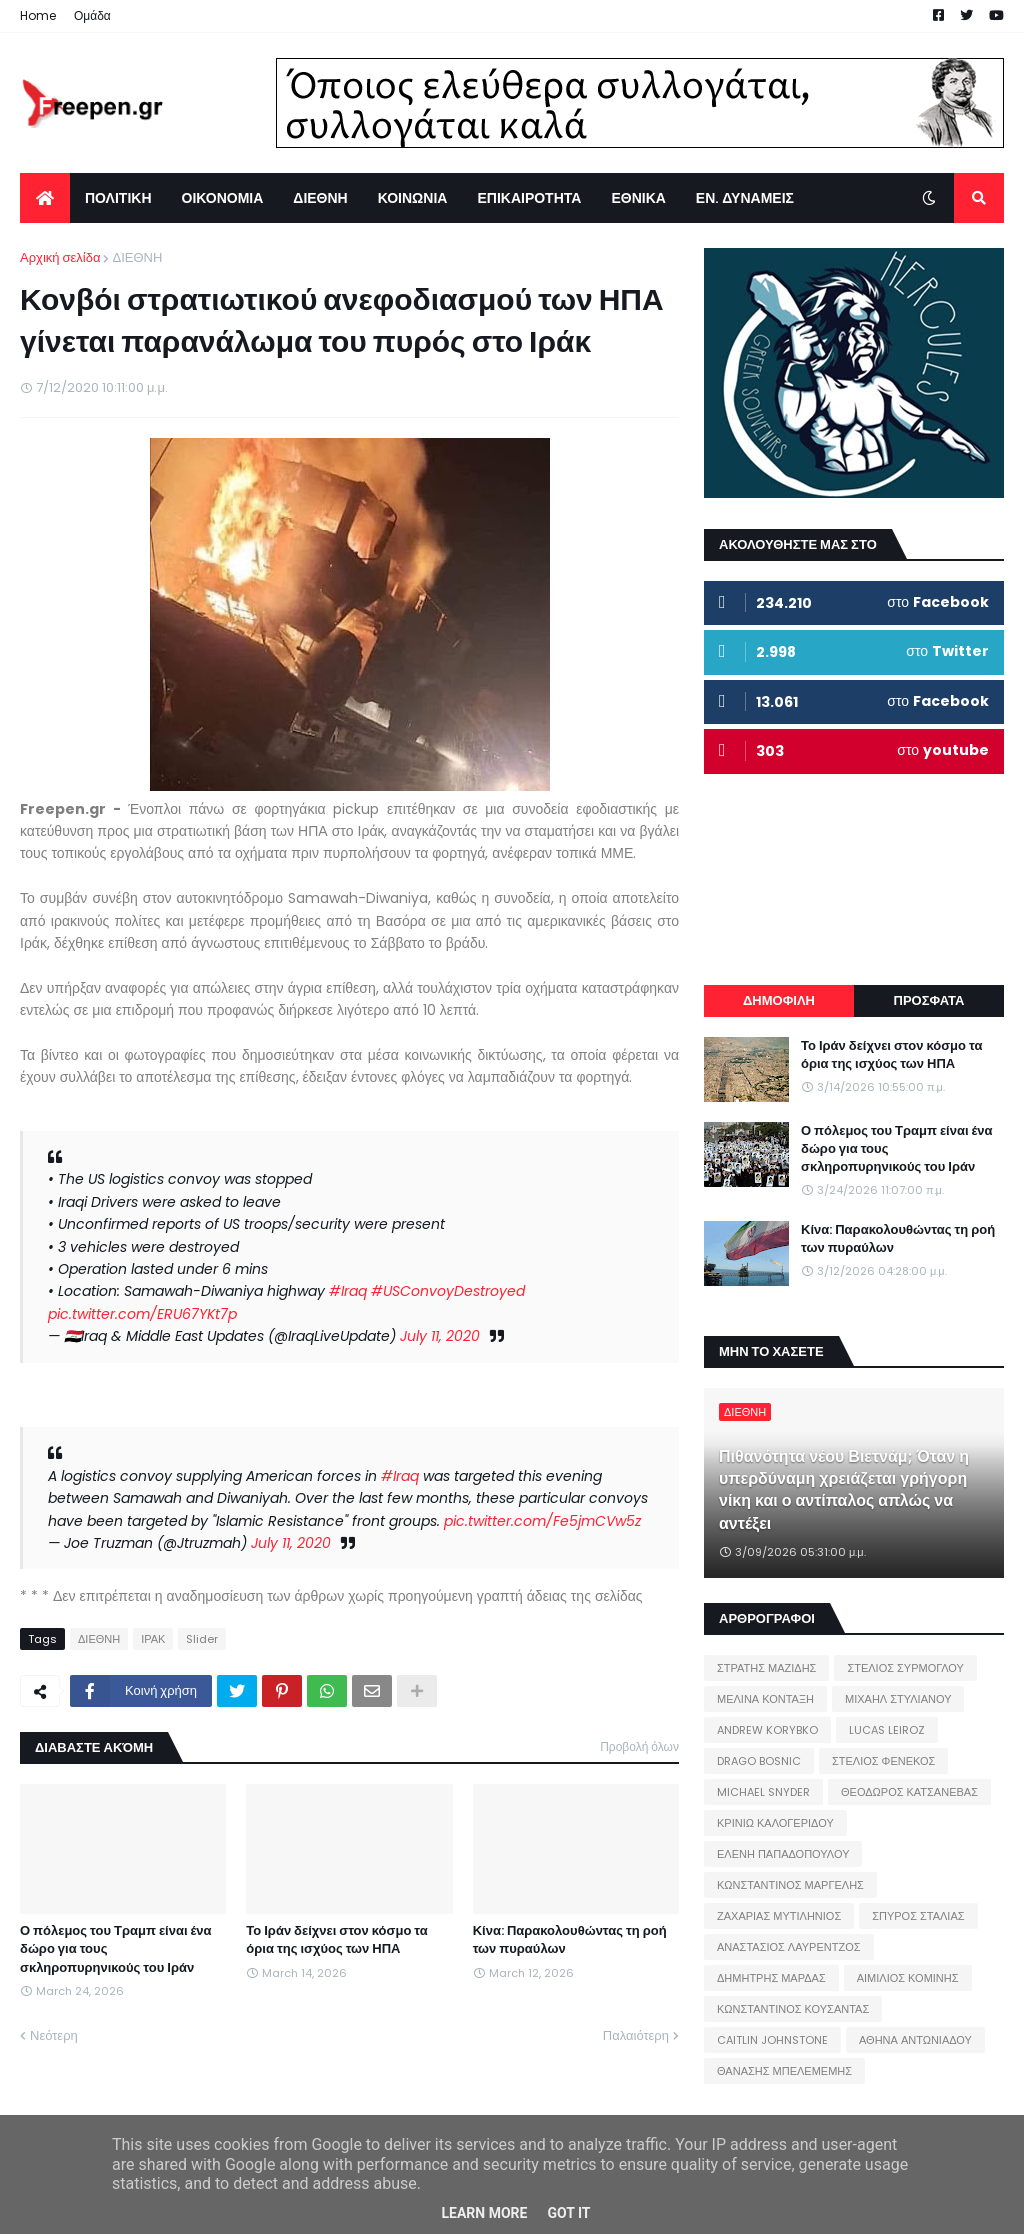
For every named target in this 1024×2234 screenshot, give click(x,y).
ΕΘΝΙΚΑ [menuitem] (638, 198)
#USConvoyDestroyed (448, 1291)
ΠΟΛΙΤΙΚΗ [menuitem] (118, 198)
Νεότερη (54, 2035)
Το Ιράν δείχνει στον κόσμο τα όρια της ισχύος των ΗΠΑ (336, 1940)
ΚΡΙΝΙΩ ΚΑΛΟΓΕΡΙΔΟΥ (775, 1823)
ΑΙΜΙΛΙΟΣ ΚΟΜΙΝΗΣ (908, 1978)
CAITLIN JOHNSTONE (772, 2040)
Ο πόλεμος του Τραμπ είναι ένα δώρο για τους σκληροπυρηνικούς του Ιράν (116, 1949)
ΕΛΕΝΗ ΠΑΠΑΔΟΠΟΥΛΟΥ (783, 1854)
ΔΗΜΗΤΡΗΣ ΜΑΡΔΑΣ (771, 1978)
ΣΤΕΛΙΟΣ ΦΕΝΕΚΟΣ (883, 1761)
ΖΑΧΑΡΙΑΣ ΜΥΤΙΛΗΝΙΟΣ (779, 1916)
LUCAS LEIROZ (887, 1730)
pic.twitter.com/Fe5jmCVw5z (542, 1521)
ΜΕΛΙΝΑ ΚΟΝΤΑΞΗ (765, 1699)
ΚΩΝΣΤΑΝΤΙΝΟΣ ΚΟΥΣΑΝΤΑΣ (793, 2009)
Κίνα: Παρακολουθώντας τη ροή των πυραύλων (570, 1940)
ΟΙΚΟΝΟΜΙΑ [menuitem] (223, 198)
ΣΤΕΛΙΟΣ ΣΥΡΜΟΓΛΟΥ (905, 1668)
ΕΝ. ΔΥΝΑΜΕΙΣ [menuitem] (745, 198)
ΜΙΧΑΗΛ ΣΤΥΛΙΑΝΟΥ (898, 1699)
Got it (568, 2213)
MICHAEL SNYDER (763, 1792)
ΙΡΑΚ (153, 1639)
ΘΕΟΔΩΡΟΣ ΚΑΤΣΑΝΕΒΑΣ (909, 1792)
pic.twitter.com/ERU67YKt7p (142, 1314)
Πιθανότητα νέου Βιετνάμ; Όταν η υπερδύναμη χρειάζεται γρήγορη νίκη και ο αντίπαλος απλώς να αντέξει (844, 1490)
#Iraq (348, 1291)
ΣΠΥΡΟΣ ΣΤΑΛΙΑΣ (918, 1916)
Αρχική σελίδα (60, 257)
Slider (202, 1639)
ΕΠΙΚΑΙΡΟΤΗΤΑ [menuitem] (529, 198)
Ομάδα (92, 15)
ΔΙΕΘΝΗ (137, 257)
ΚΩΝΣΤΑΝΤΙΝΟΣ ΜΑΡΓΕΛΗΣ (790, 1885)
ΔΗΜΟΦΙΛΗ (779, 1000)
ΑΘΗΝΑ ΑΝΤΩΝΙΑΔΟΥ (915, 2040)
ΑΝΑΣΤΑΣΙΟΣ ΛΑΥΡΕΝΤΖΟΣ (789, 1947)
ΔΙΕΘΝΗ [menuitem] (320, 198)
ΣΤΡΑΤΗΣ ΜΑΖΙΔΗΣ (766, 1668)
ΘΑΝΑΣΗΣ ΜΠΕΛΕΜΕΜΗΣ (784, 2071)
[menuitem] (45, 198)
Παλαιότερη (636, 2035)
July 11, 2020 (440, 1336)
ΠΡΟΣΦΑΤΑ (929, 1000)
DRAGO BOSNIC (759, 1761)
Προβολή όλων (639, 1746)
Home (38, 15)
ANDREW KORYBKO (767, 1730)
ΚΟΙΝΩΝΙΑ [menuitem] (413, 198)
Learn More (484, 2213)
